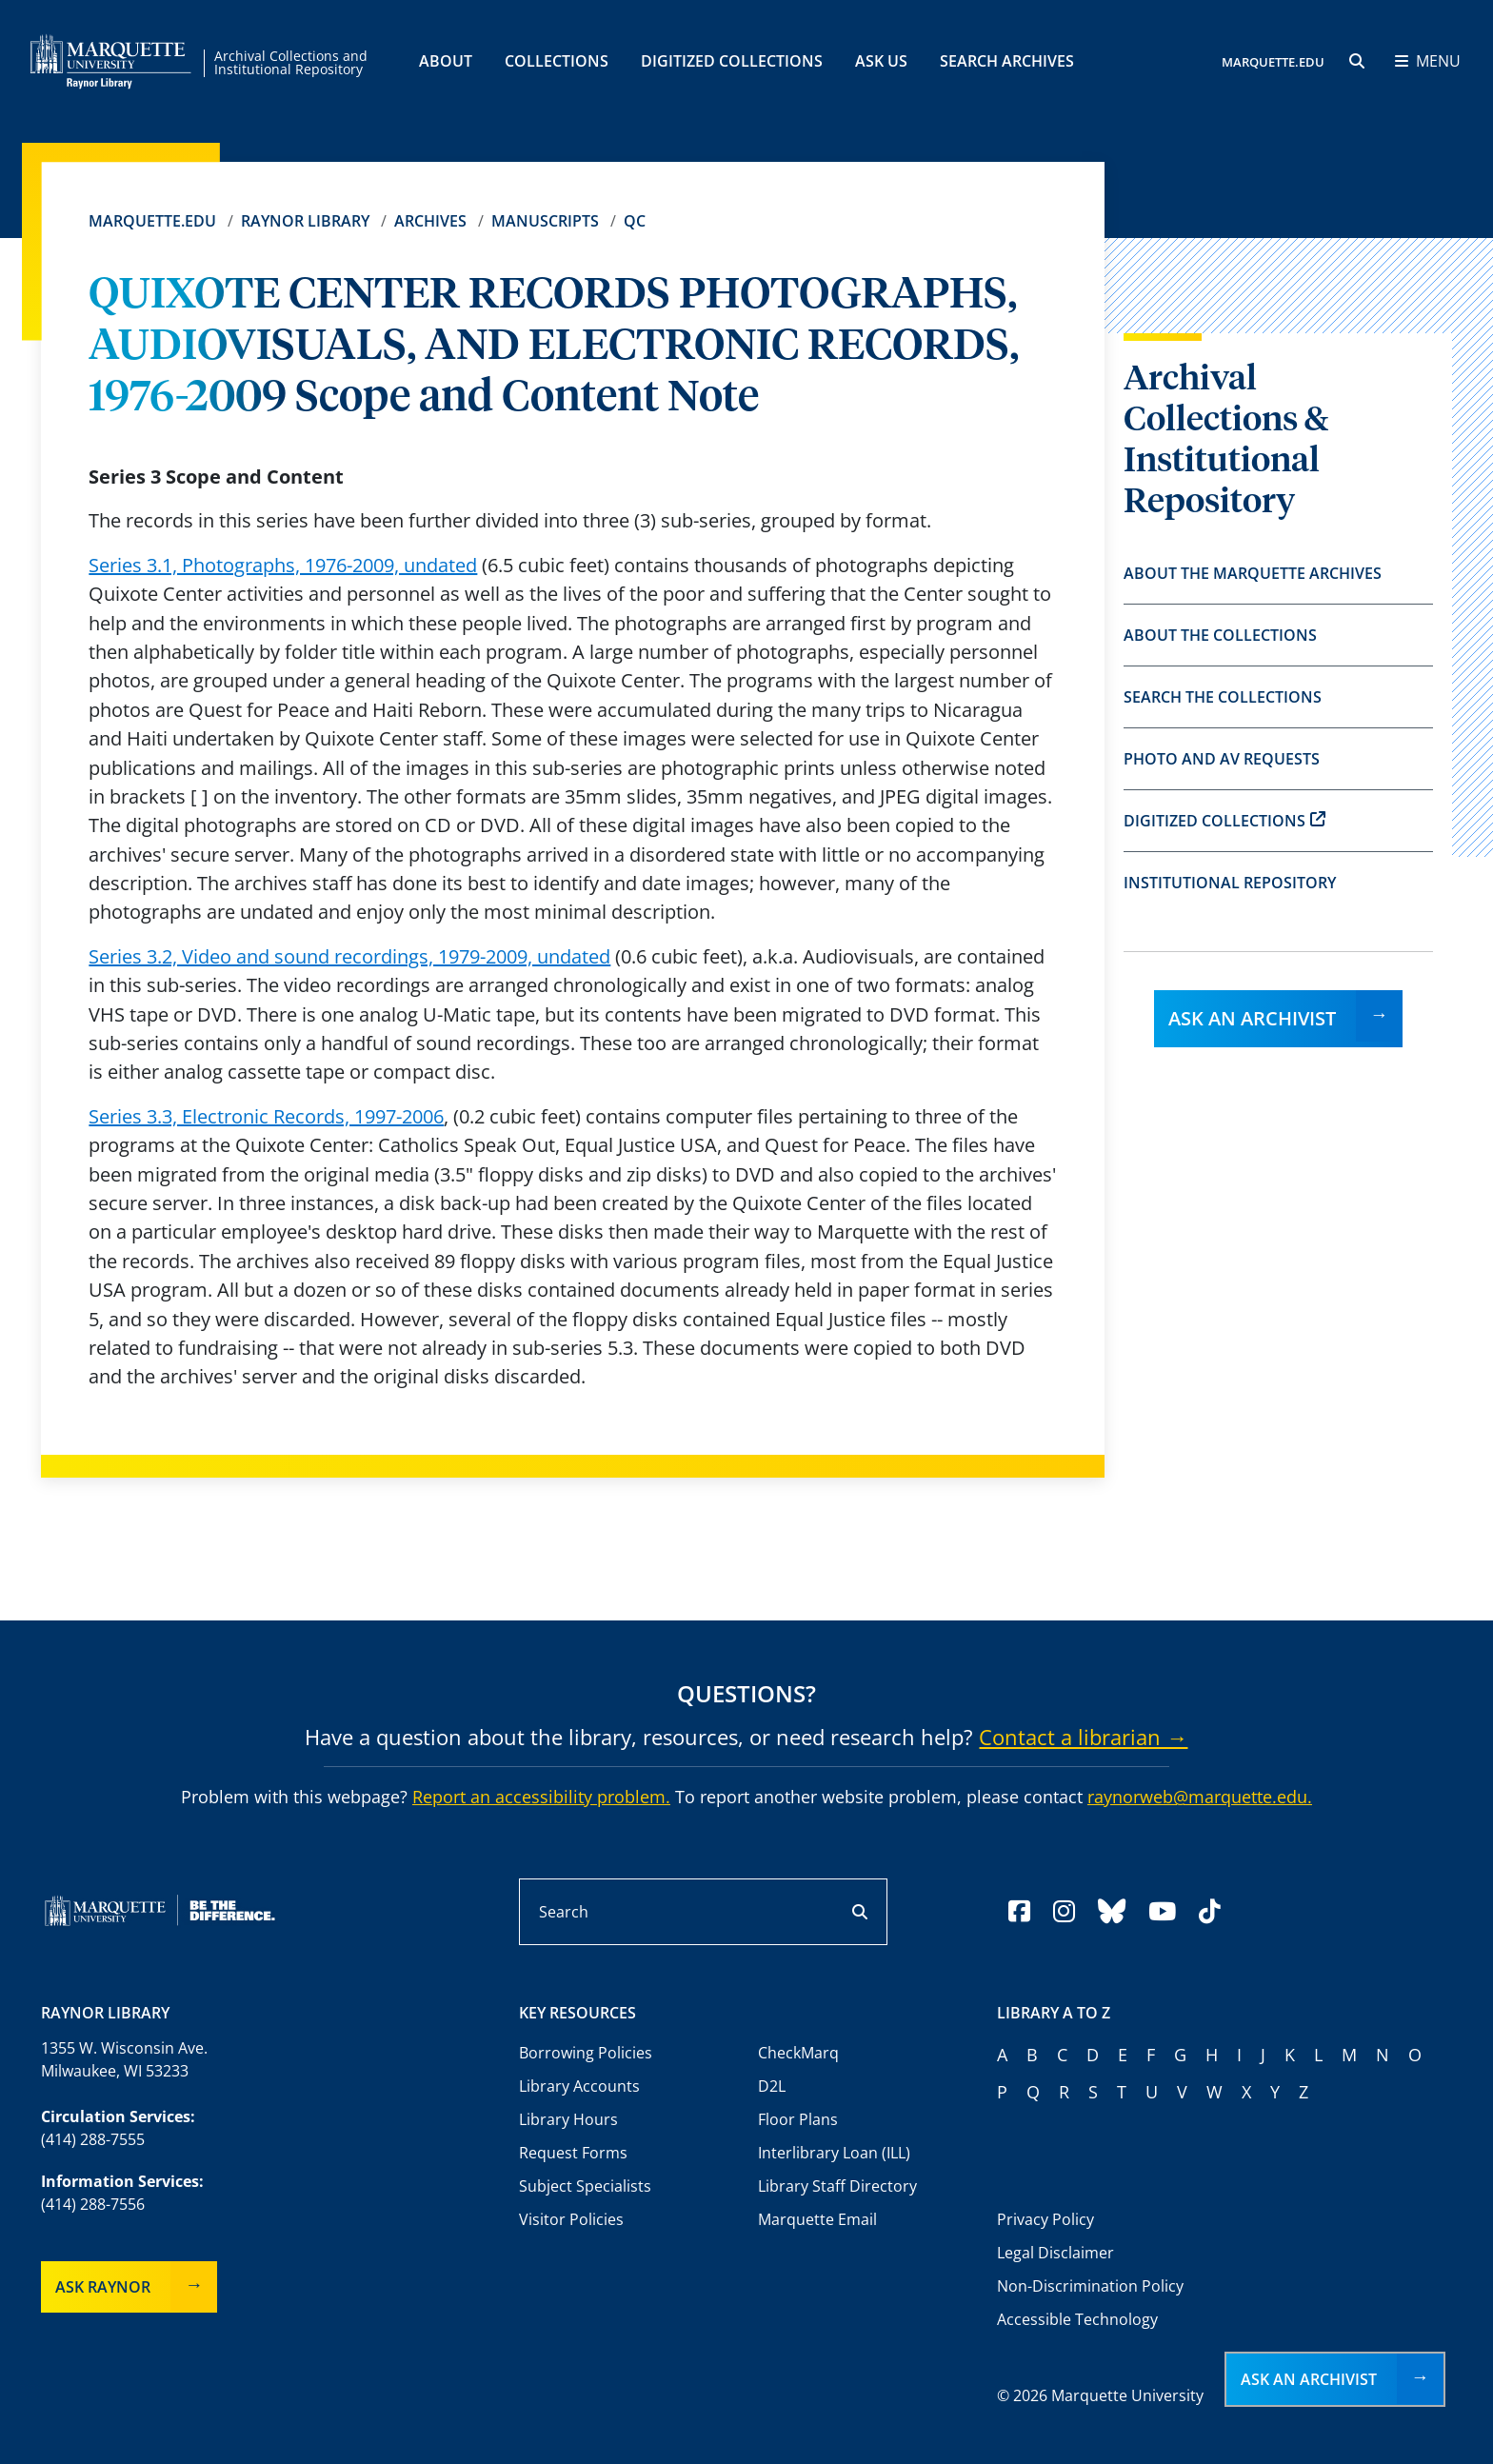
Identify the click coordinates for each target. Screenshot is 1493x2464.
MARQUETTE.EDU (1273, 61)
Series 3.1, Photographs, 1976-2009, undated (283, 565)
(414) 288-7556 (93, 2204)
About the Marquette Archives (1253, 573)
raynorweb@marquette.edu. (1199, 1796)
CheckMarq (798, 2052)
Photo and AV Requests (1222, 758)
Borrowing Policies (585, 2052)
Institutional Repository (1230, 882)
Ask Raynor (102, 2286)
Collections (556, 60)
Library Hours (568, 2119)
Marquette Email (817, 2219)
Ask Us (881, 60)
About (445, 60)
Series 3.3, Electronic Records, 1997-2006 (266, 1116)
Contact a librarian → (1083, 1736)
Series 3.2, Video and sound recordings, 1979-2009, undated (349, 956)
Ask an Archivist (1252, 1018)
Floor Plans (798, 2119)
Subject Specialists (585, 2186)
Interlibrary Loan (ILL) (834, 2152)
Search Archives (1007, 60)
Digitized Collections (732, 60)
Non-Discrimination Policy (1090, 2285)
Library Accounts (579, 2086)
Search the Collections (1223, 696)
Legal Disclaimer (1055, 2252)
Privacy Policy (1045, 2219)
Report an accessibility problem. (541, 1796)
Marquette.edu (152, 220)
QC (635, 220)
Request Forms (573, 2152)
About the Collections (1220, 635)
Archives (430, 220)
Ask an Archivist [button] (1309, 2379)
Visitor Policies (571, 2219)
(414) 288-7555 (93, 2139)
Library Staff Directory (837, 2186)
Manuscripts (545, 220)
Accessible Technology (1077, 2319)
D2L (772, 2086)
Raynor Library (305, 220)
